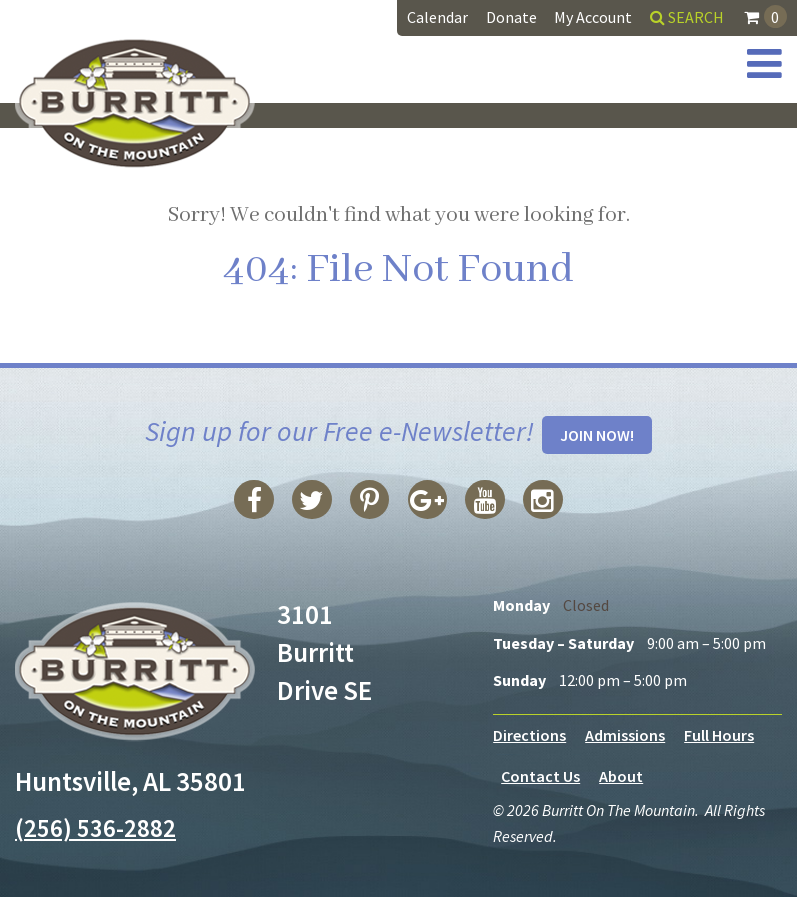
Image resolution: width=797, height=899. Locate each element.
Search (687, 17)
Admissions (625, 736)
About (621, 778)
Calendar (437, 17)
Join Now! (597, 436)
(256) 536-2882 (100, 829)
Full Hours (719, 736)
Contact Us (540, 778)
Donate (511, 17)
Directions (529, 736)
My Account (593, 17)
